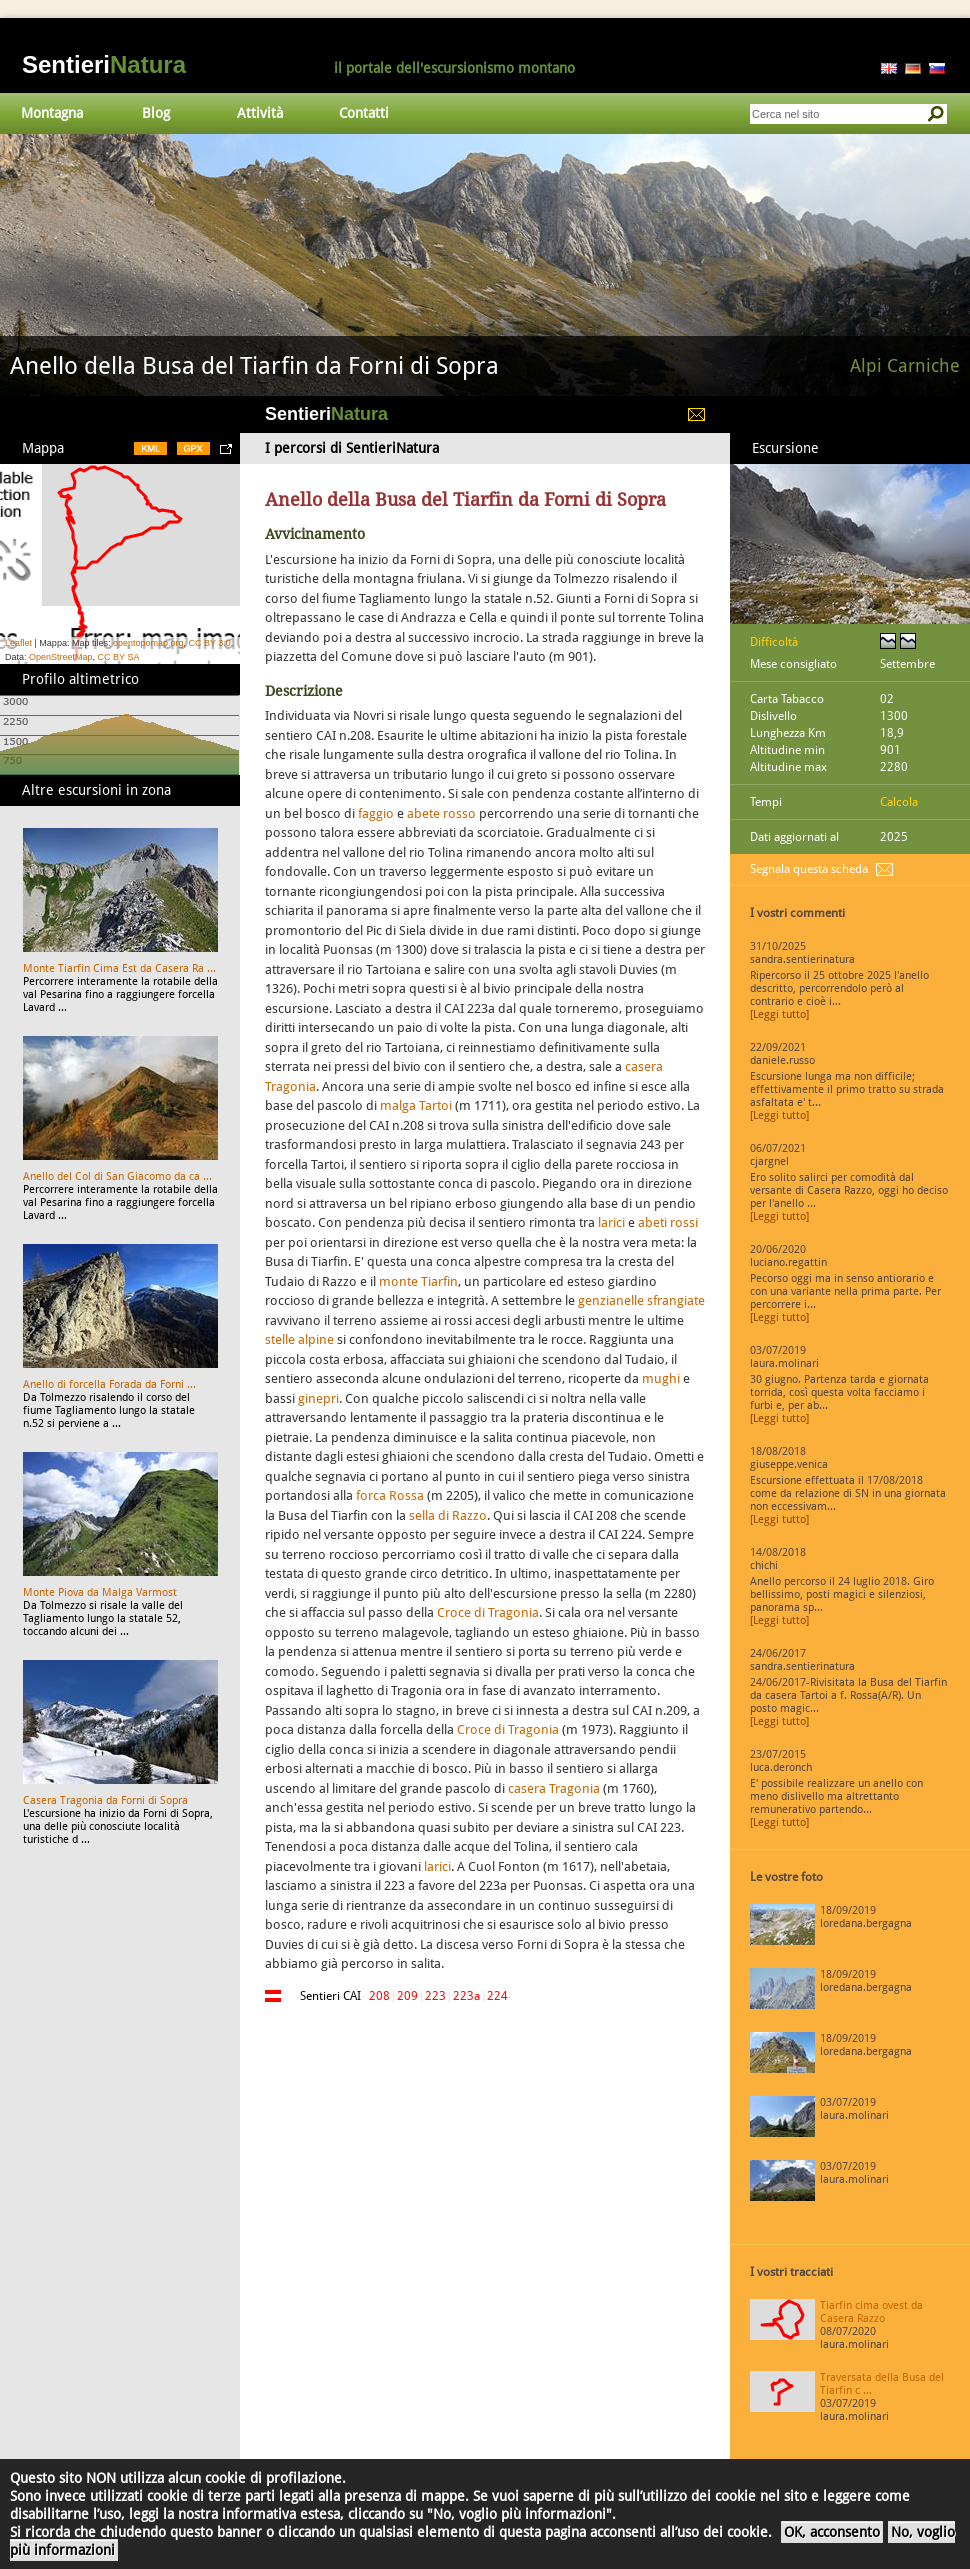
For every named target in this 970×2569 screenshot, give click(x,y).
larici (611, 1222)
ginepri (318, 1398)
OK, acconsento (832, 2532)
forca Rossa (390, 1495)
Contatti (364, 113)
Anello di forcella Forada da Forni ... (109, 1384)
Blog (156, 113)
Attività (260, 113)
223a (466, 1996)
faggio (376, 813)
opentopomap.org (148, 643)
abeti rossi (668, 1222)
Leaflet (18, 643)
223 (435, 1996)
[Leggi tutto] (779, 1014)
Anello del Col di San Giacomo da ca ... (117, 1176)
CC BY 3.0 (209, 643)
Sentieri (104, 64)
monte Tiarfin (418, 1281)
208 (379, 1996)
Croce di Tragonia (488, 1612)
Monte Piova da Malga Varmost (100, 1592)
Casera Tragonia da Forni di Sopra (105, 1800)
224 (497, 1996)
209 (407, 1996)
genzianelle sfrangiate (641, 1300)
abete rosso (441, 813)
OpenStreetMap (61, 657)
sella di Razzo (448, 1515)
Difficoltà (774, 642)
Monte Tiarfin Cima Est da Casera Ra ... (119, 968)
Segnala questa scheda (809, 869)
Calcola (899, 802)
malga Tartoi (416, 1105)
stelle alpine (299, 1339)
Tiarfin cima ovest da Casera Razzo (871, 2312)
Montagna (52, 113)
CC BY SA (119, 657)
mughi (661, 1378)
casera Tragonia (554, 1788)
